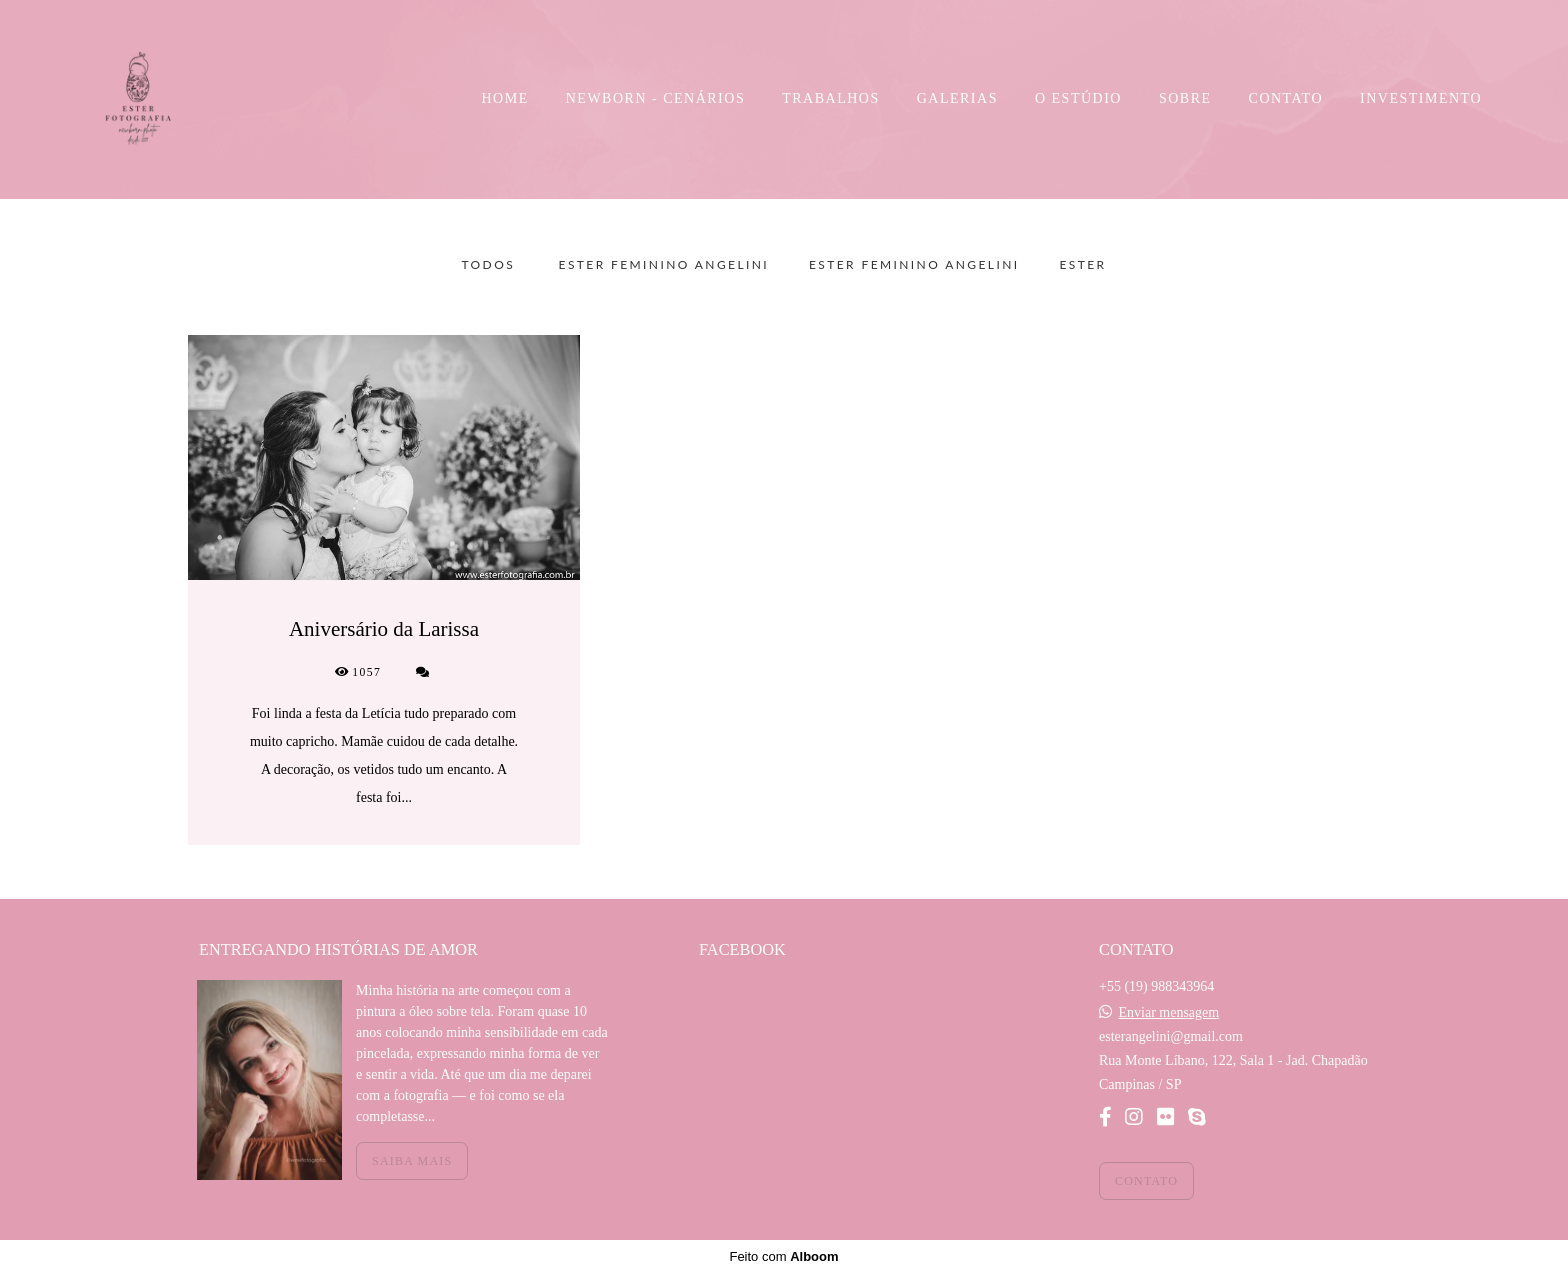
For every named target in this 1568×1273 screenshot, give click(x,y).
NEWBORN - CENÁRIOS (655, 98)
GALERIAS (957, 98)
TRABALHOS (831, 98)
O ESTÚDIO (1078, 98)
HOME (505, 98)
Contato (1146, 1181)
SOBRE (1185, 98)
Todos (489, 265)
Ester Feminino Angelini (664, 265)
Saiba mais (412, 1161)
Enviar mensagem (1168, 1013)
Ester (1082, 265)
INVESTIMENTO (1421, 98)
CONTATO (1286, 98)
